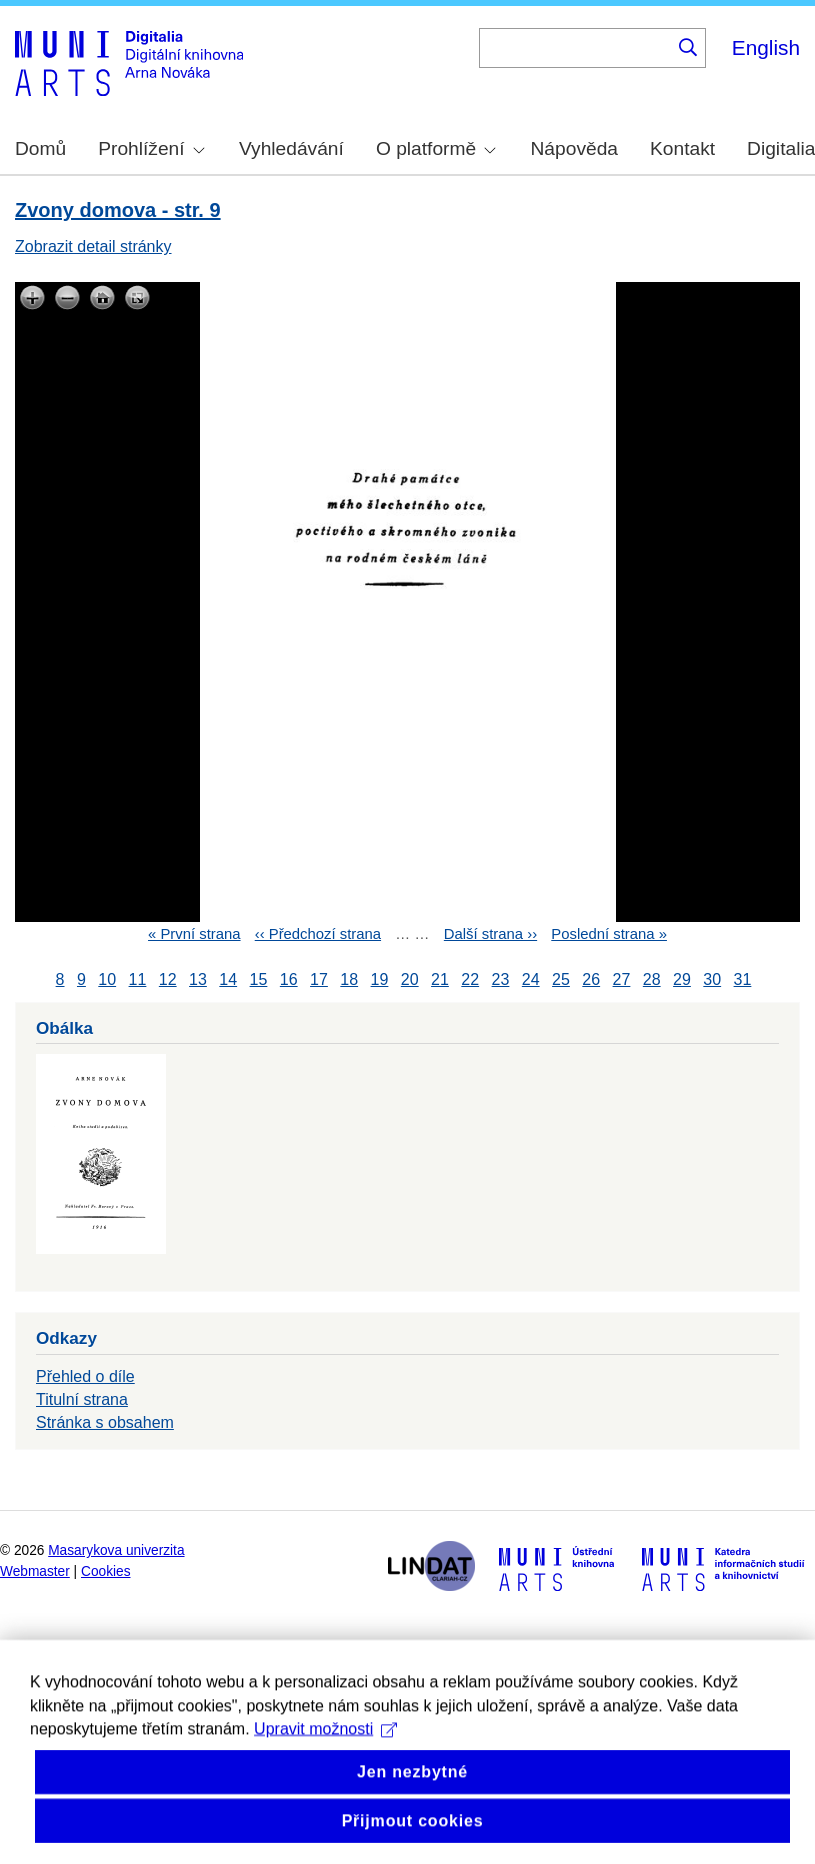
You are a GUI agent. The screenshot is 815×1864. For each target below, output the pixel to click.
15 (259, 979)
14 (228, 979)
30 (712, 979)
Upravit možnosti (325, 1756)
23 (501, 979)
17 (319, 979)
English (766, 47)
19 (380, 979)
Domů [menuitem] (40, 148)
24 (531, 979)
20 (410, 979)
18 (349, 979)
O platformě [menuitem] (436, 148)
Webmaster (35, 1571)
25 (561, 979)
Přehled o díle (85, 1376)
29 (682, 979)
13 (198, 979)
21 (440, 979)
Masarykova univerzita (116, 1550)
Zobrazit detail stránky (93, 246)
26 (591, 979)
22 (470, 979)
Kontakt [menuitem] (682, 148)
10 (107, 979)
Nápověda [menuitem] (574, 148)
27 (622, 979)
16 (289, 979)
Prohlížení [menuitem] (151, 148)
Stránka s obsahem (105, 1422)
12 (168, 979)
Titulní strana (82, 1399)
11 (138, 979)
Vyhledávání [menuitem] (291, 148)
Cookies (106, 1571)
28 (652, 979)
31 (743, 979)
